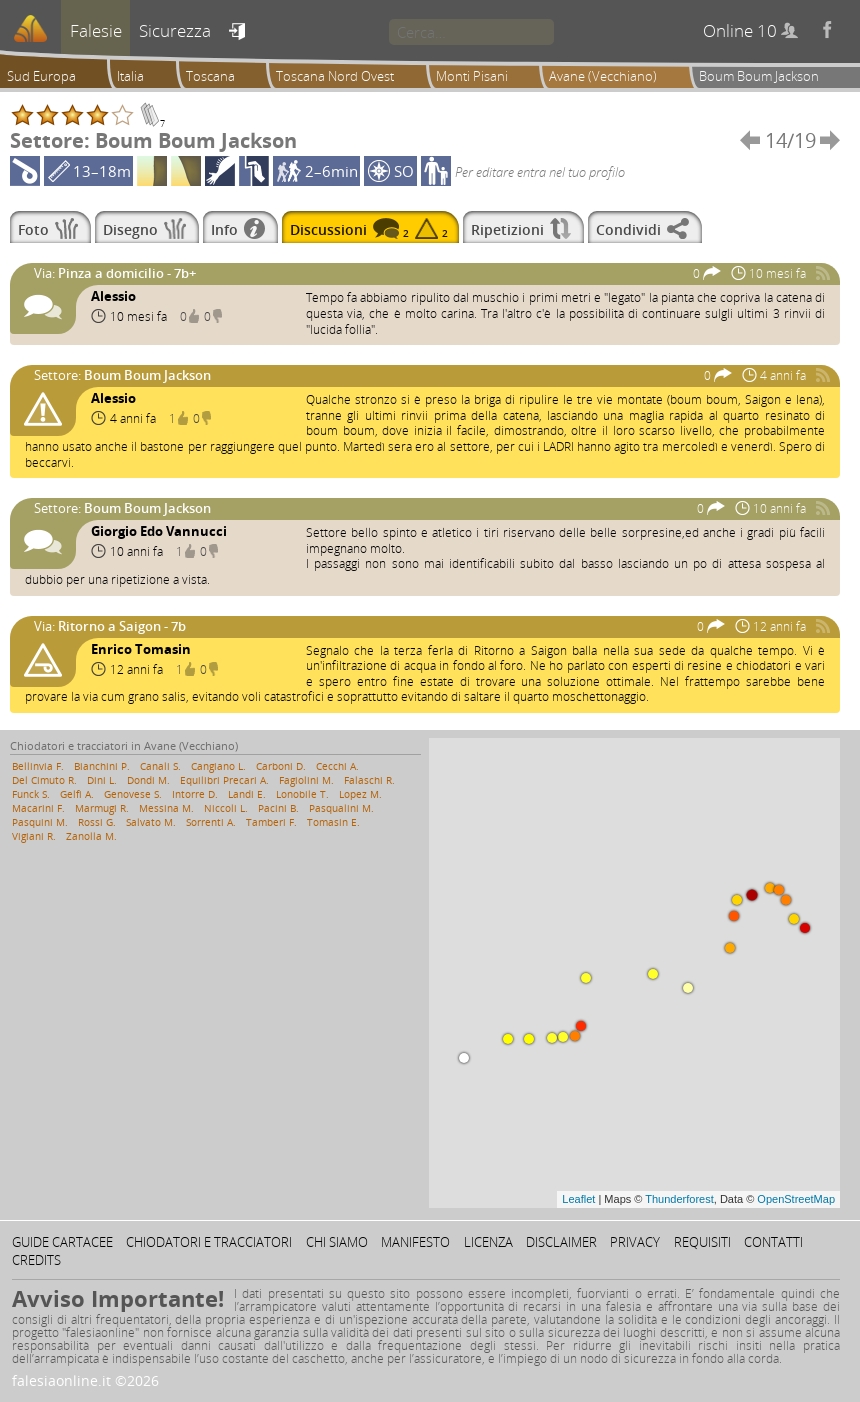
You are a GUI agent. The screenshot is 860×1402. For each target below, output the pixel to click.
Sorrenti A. (211, 822)
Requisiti (702, 1242)
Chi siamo (337, 1242)
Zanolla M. (91, 836)
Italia (130, 76)
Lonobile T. (302, 794)
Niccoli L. (226, 808)
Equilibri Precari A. (224, 780)
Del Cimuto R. (44, 780)
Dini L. (102, 780)
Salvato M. (151, 822)
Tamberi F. (271, 822)
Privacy (635, 1242)
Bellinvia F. (38, 766)
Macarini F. (38, 808)
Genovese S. (133, 794)
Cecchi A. (337, 766)
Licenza (488, 1242)
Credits (36, 1260)
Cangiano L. (218, 766)
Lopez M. (360, 794)
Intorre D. (195, 794)
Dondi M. (148, 780)
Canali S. (160, 766)
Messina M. (166, 808)
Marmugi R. (102, 808)
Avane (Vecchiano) (603, 76)
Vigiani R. (34, 836)
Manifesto (415, 1242)
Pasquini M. (40, 822)
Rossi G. (97, 822)
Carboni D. (281, 766)
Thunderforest (679, 1199)
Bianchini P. (102, 766)
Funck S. (31, 794)
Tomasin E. (333, 822)
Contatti (773, 1242)
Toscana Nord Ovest (335, 76)
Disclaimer (561, 1242)
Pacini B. (278, 808)
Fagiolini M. (306, 780)
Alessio (113, 296)
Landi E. (247, 794)
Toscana (210, 76)
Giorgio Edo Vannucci (159, 531)
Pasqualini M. (341, 808)
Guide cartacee (62, 1242)
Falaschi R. (369, 780)
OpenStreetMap (796, 1199)
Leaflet (578, 1199)
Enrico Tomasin (141, 649)
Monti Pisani (472, 76)
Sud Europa (41, 76)
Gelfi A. (77, 794)
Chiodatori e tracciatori (209, 1242)
